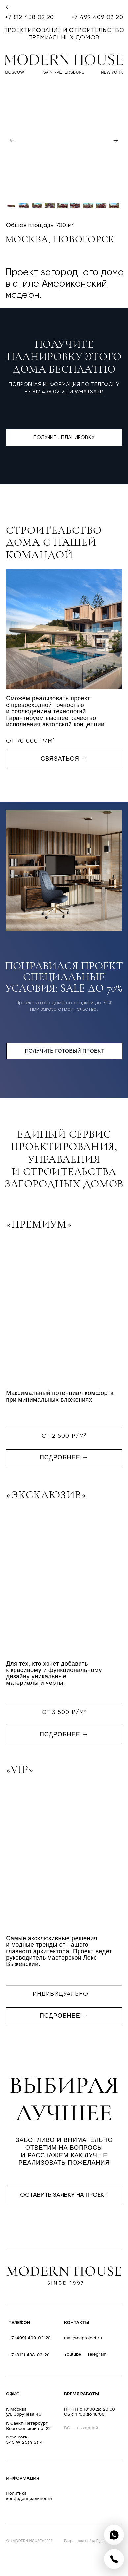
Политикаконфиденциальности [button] (29, 2495)
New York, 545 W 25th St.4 (24, 2439)
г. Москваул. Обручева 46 (23, 2411)
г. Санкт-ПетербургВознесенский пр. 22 (28, 2425)
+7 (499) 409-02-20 (29, 2337)
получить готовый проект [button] (64, 1051)
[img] (114, 2535)
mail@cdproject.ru (83, 2337)
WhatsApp (89, 392)
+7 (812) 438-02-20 (28, 2354)
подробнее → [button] (64, 1457)
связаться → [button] (64, 758)
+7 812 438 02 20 (29, 17)
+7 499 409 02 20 (97, 17)
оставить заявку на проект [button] (64, 2195)
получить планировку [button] (63, 437)
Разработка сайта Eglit (84, 2540)
